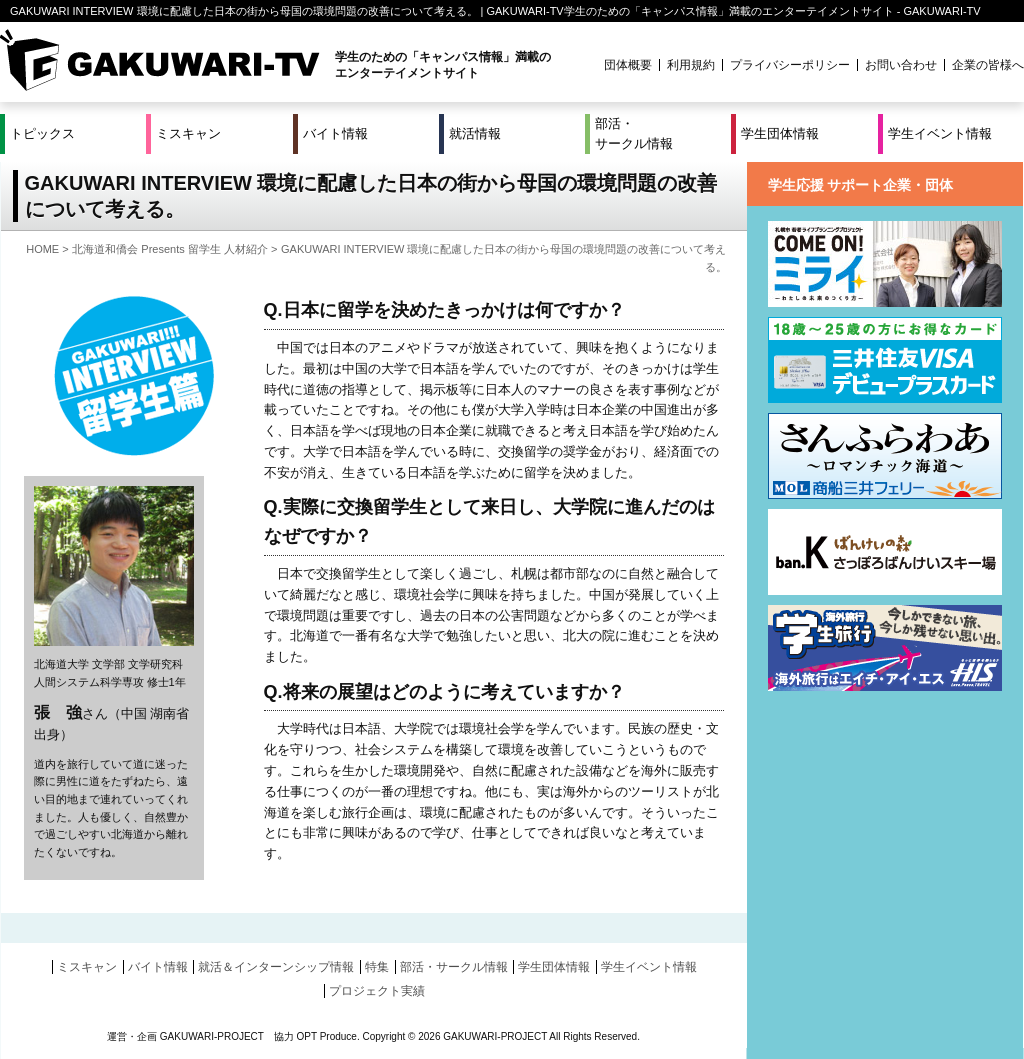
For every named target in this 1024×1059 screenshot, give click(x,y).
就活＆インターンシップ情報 (276, 967)
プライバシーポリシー (790, 65)
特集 (377, 967)
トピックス (42, 133)
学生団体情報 (780, 133)
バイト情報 (335, 133)
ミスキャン (188, 133)
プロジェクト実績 (377, 991)
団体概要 (628, 65)
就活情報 (475, 133)
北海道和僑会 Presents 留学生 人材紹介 (170, 249)
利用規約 (691, 65)
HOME (42, 249)
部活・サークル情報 (634, 133)
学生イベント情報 (940, 133)
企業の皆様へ (988, 65)
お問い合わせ (901, 65)
